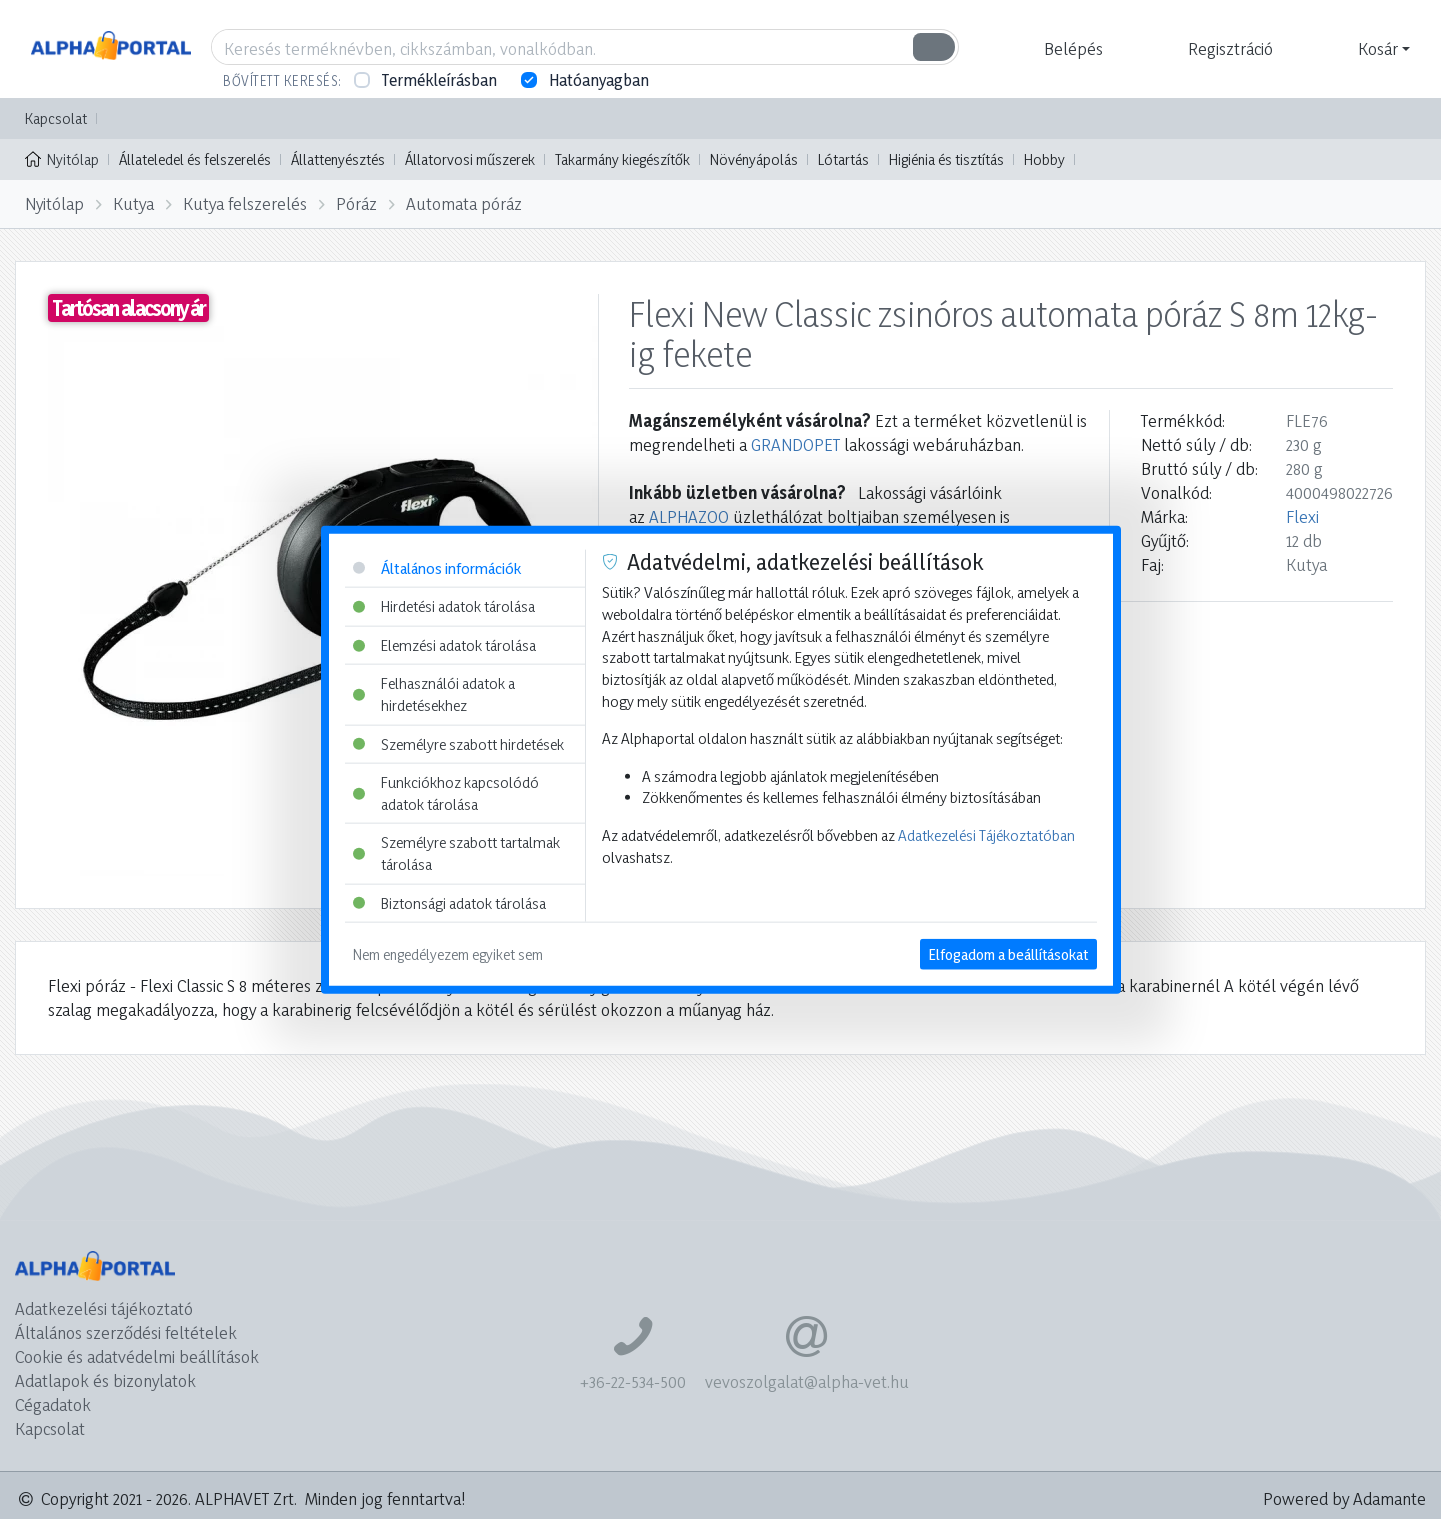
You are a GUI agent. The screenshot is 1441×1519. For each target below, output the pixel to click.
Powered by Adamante (1344, 1498)
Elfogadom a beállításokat (1008, 954)
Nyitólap (62, 158)
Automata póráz (464, 203)
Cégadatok (53, 1404)
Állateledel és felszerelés (195, 159)
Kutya (133, 203)
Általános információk (437, 567)
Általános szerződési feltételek (126, 1332)
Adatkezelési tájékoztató (104, 1308)
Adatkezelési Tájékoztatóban (986, 835)
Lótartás (843, 159)
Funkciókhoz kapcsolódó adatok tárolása (446, 793)
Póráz (356, 203)
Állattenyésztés (338, 159)
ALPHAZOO (689, 516)
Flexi (1302, 516)
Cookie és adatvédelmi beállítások (137, 1356)
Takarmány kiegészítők (622, 159)
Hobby (1044, 159)
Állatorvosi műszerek (470, 159)
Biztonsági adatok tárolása (449, 902)
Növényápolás (754, 159)
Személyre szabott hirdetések (458, 743)
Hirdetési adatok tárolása (444, 606)
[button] (1071, 49)
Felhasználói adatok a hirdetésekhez (434, 694)
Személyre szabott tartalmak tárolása (456, 853)
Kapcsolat (56, 118)
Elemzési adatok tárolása (444, 644)
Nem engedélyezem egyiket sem (448, 954)
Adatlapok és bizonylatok (105, 1380)
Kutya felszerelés (245, 203)
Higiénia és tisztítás (946, 159)
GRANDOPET (795, 444)
